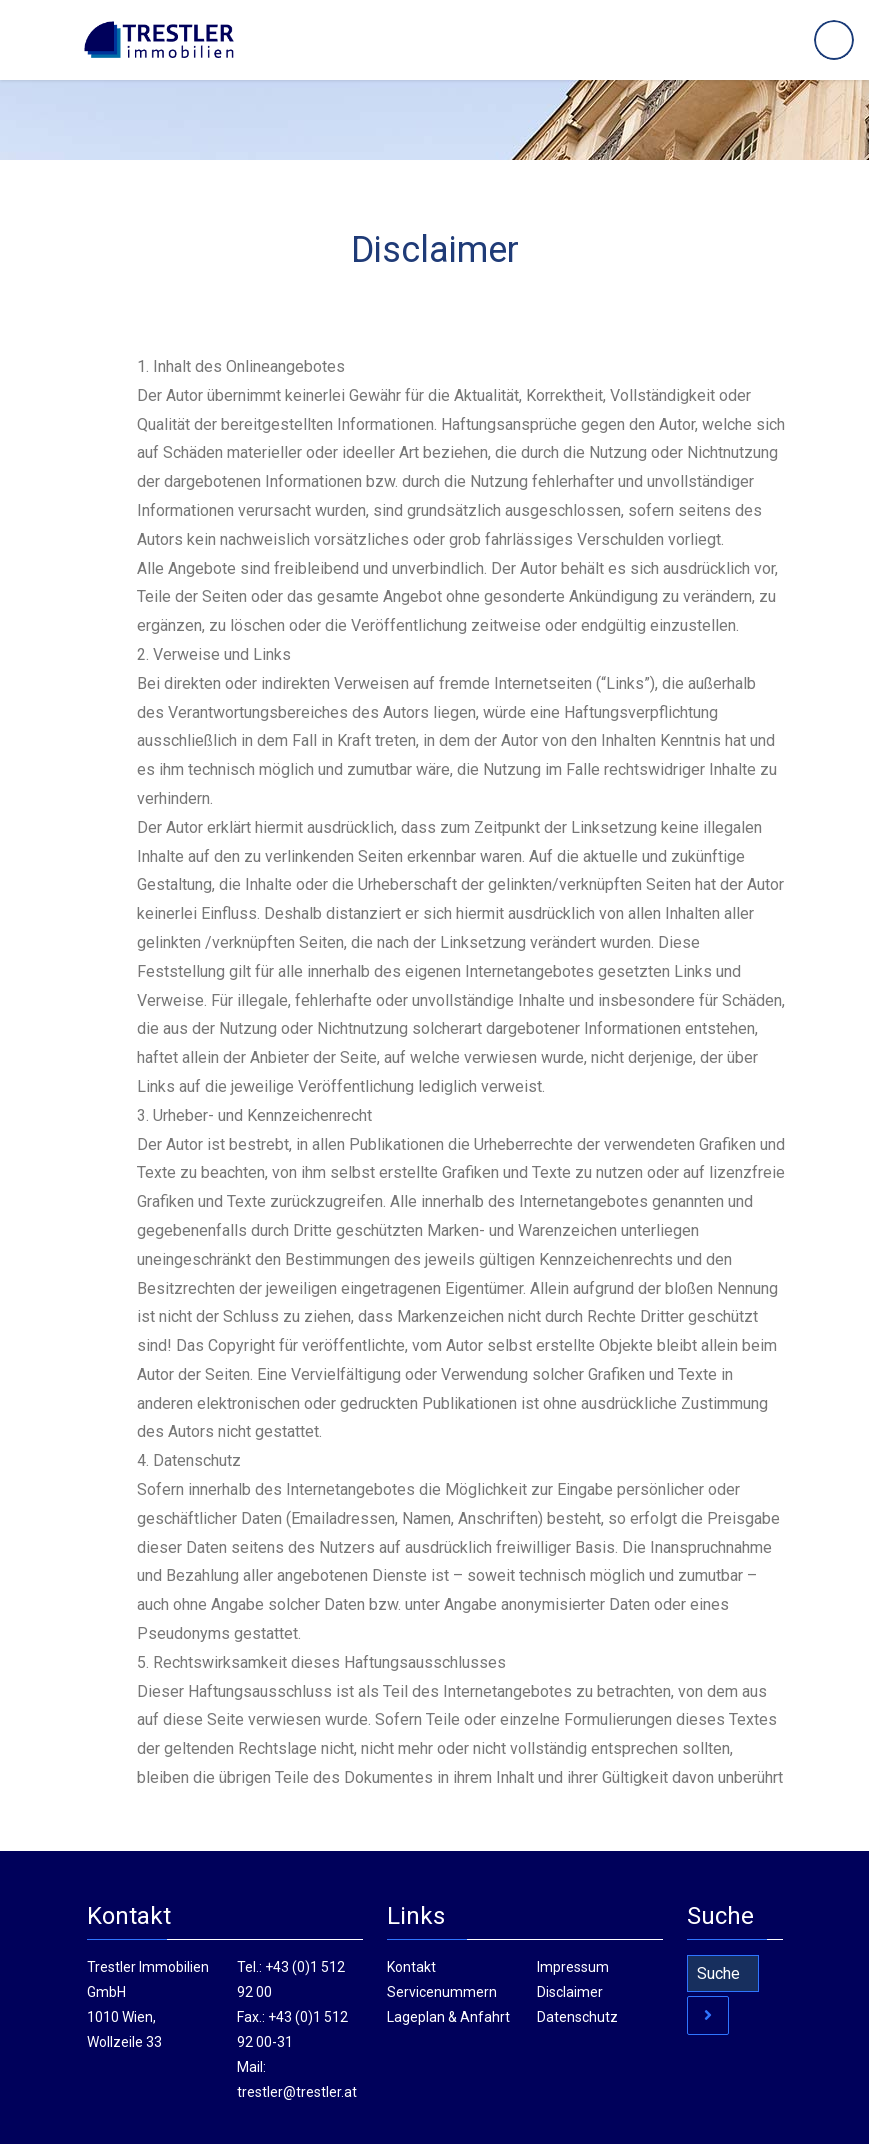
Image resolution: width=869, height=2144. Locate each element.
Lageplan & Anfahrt (448, 2017)
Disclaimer (570, 1992)
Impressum (573, 1967)
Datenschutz (577, 2017)
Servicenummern (442, 1992)
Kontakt (411, 1967)
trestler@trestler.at (297, 2092)
